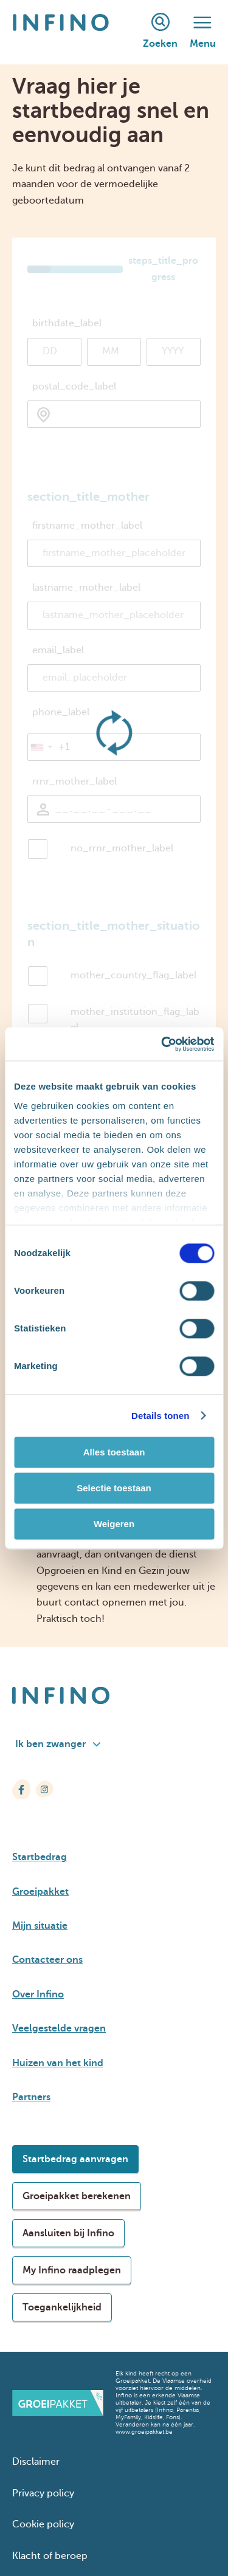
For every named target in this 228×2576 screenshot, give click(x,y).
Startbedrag (39, 1857)
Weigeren (114, 1524)
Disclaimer (36, 2461)
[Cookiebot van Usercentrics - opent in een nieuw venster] (162, 1044)
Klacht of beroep (50, 2555)
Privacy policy (43, 2493)
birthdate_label (67, 323)
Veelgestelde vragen (59, 2028)
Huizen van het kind (57, 2063)
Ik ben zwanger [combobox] (57, 1744)
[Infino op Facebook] (21, 1789)
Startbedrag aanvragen (75, 2159)
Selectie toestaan (114, 1488)
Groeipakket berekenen (76, 2196)
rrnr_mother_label (74, 781)
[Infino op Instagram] (44, 1789)
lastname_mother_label (86, 587)
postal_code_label (74, 386)
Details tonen (160, 1415)
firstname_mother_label (87, 525)
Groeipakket (40, 1891)
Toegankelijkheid (62, 2307)
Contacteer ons (47, 1959)
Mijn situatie (39, 1925)
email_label (58, 650)
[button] (41, 747)
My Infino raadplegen (71, 2270)
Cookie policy (43, 2524)
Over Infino (38, 1994)
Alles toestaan (114, 1452)
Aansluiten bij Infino (68, 2233)
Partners (31, 2097)
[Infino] (60, 32)
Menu (203, 32)
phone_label (60, 712)
